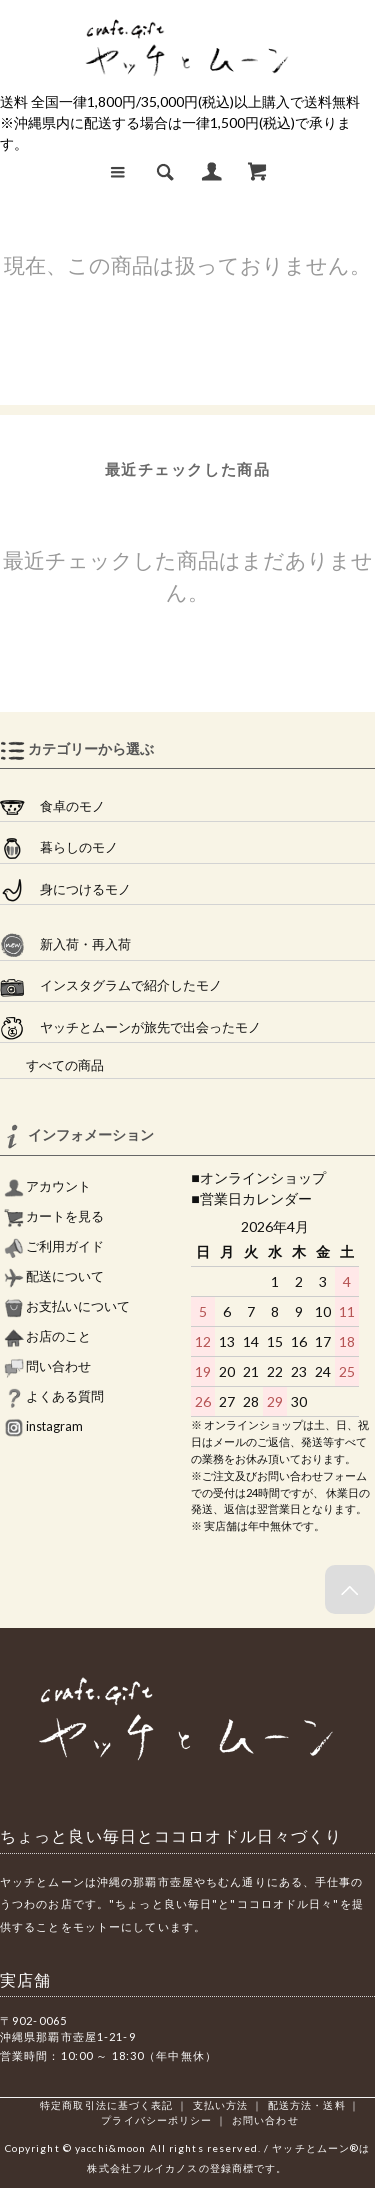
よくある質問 (54, 1396)
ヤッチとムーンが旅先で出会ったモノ (130, 1028)
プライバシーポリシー (156, 2120)
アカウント (47, 1186)
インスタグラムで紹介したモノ (111, 986)
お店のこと (47, 1336)
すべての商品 (52, 1065)
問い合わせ (47, 1366)
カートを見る (54, 1216)
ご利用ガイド (54, 1246)
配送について (54, 1276)
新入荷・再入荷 (65, 945)
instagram (43, 1426)
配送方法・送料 (307, 2105)
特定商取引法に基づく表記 (106, 2105)
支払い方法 (221, 2105)
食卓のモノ (52, 807)
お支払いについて (67, 1306)
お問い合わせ (265, 2120)
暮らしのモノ (59, 848)
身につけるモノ (65, 890)
